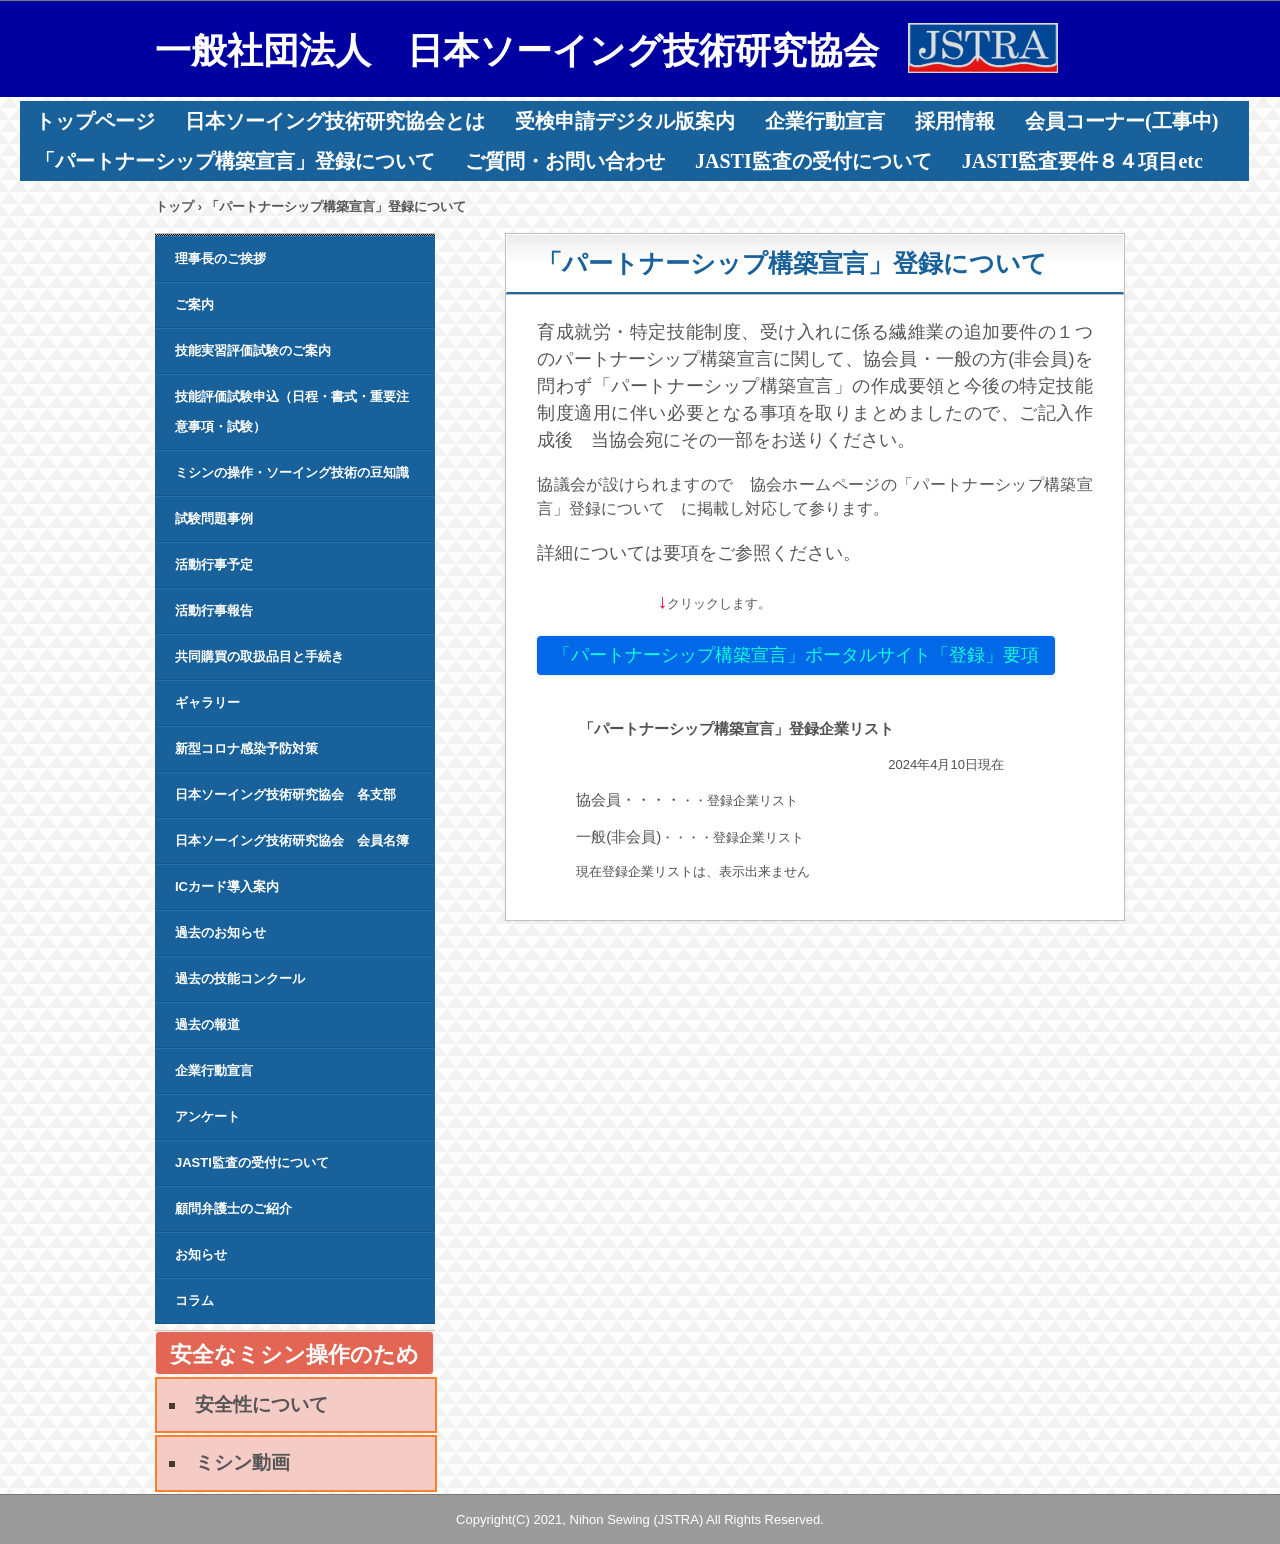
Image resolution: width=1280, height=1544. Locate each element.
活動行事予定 (214, 564)
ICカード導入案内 (227, 886)
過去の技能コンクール (240, 978)
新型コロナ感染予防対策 (246, 748)
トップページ (95, 121)
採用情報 (955, 121)
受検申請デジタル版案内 (625, 121)
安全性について (261, 1404)
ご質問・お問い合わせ (565, 161)
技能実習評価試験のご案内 (253, 350)
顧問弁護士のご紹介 (233, 1208)
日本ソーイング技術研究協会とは (335, 121)
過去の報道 (207, 1024)
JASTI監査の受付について (813, 161)
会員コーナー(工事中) (1121, 121)
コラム (194, 1300)
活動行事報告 (214, 610)
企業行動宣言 (825, 121)
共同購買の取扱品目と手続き (259, 656)
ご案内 (194, 304)
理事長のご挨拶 (220, 258)
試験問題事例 (214, 518)
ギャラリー (207, 702)
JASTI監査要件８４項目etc (1082, 161)
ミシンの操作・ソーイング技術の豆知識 (292, 472)
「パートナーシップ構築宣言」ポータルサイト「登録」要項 (796, 655)
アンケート (207, 1116)
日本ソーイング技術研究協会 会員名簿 (292, 840)
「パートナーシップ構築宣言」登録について (235, 161)
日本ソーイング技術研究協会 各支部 (285, 794)
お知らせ (201, 1254)
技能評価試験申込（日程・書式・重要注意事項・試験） (292, 411)
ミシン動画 (242, 1462)
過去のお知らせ (220, 932)
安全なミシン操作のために (294, 1358)
